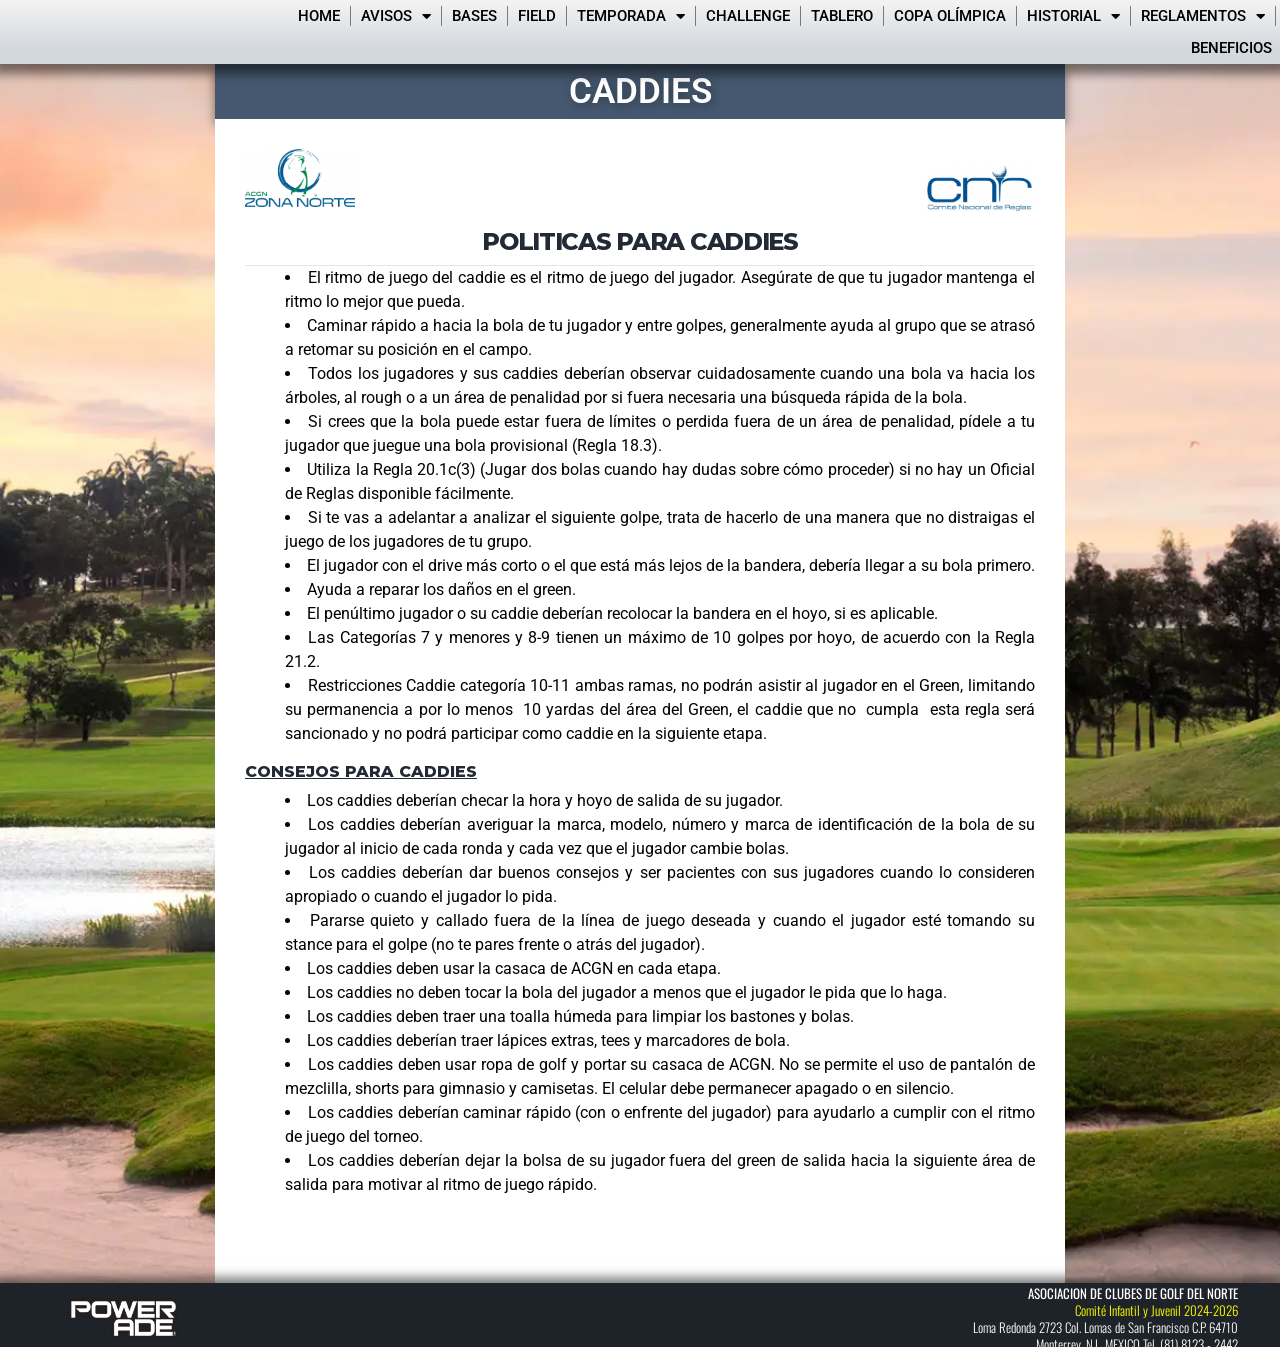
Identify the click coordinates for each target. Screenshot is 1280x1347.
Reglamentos (1203, 16)
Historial (1073, 16)
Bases (474, 16)
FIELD (537, 16)
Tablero (842, 16)
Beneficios (1231, 48)
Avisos (396, 16)
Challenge (748, 16)
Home (319, 16)
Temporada (631, 16)
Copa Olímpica (950, 16)
